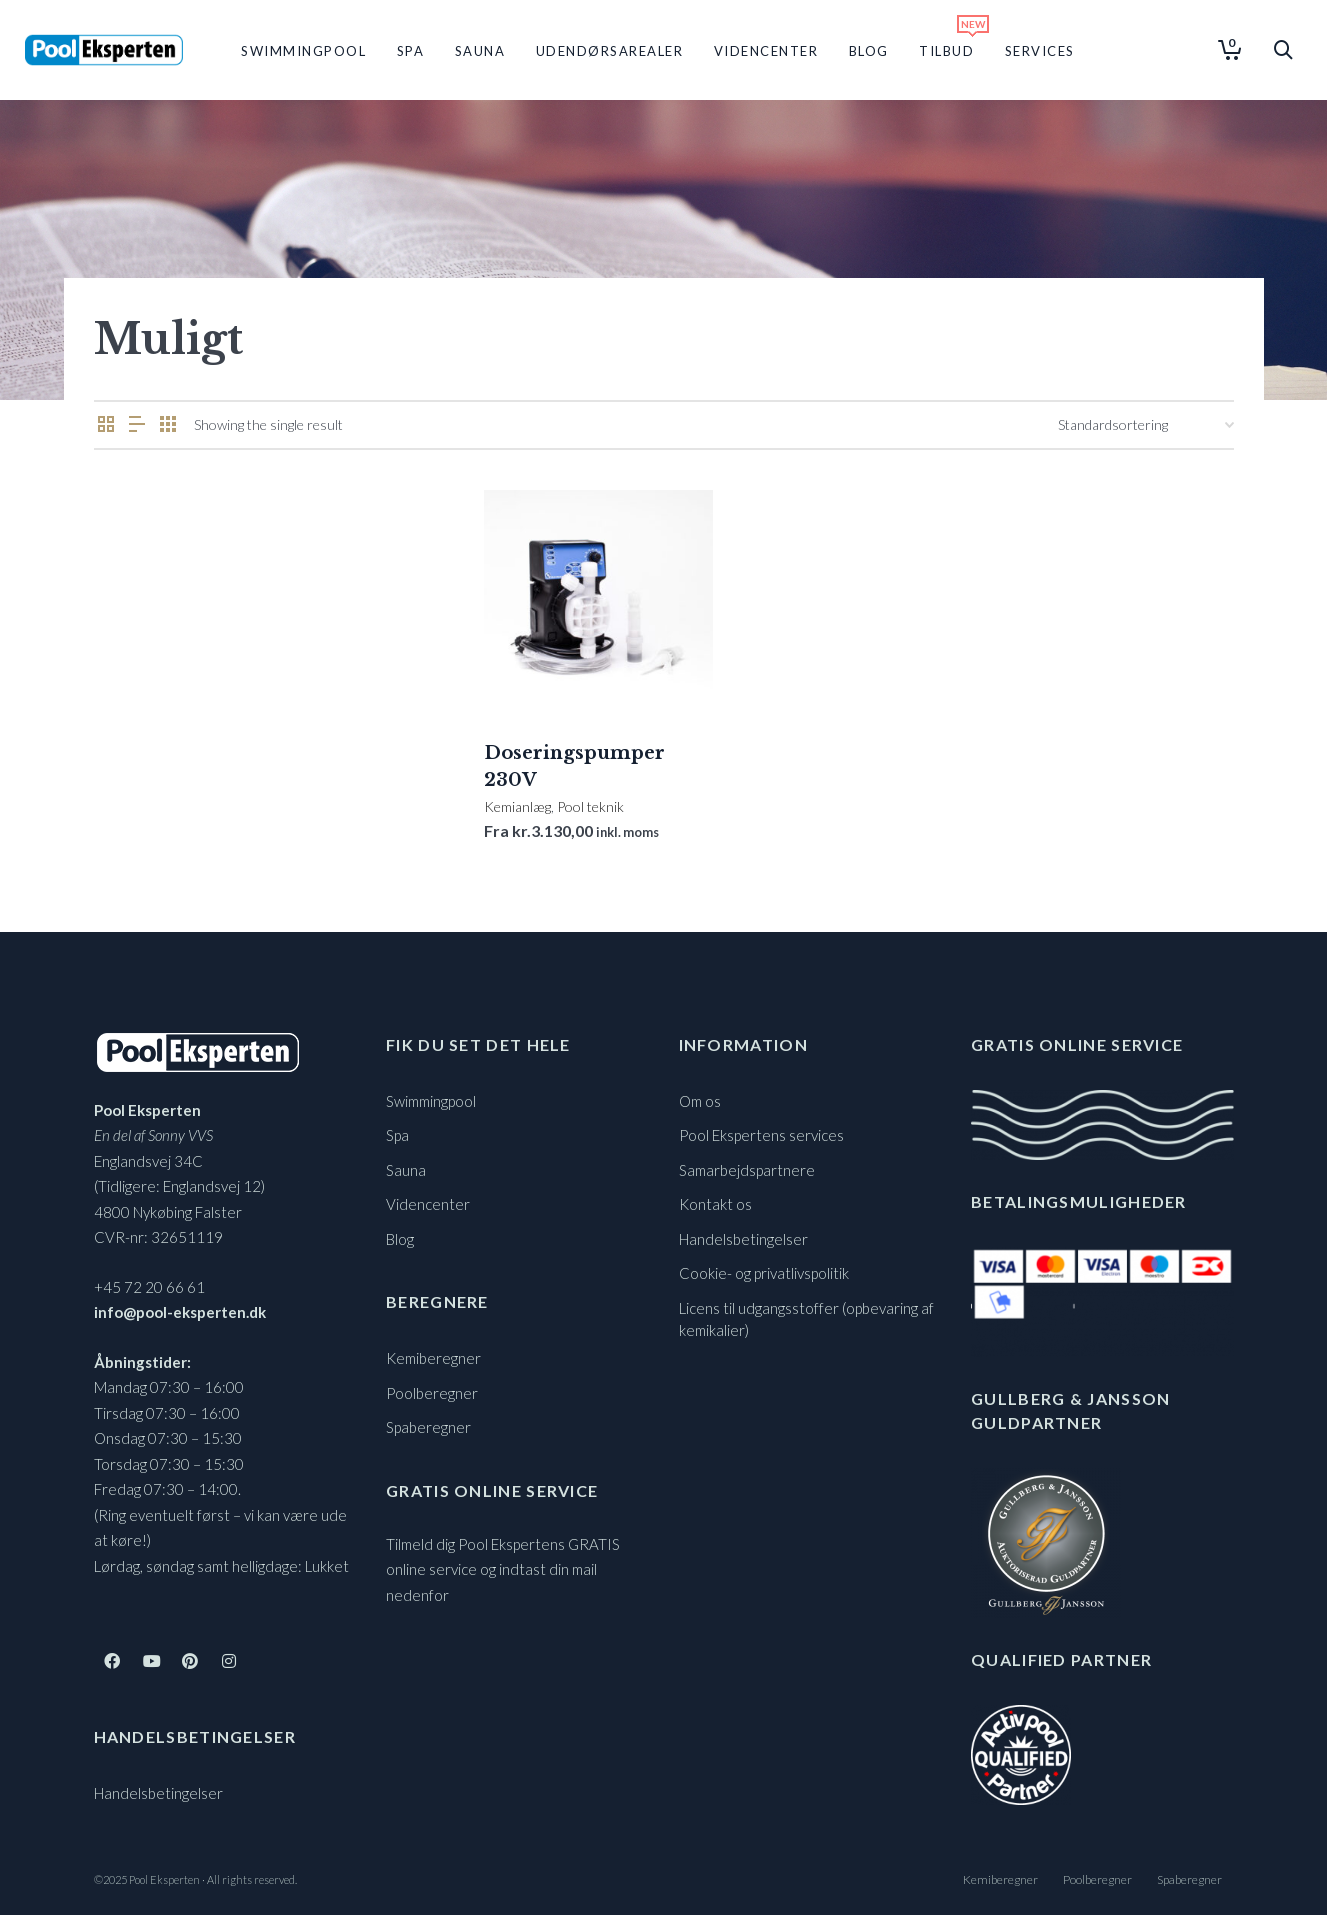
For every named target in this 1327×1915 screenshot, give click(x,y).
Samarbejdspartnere (747, 1170)
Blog (400, 1239)
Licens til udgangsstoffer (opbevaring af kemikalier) (806, 1319)
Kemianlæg (517, 806)
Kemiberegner (433, 1358)
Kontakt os (715, 1204)
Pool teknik (590, 806)
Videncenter (428, 1204)
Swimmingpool (431, 1101)
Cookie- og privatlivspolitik (764, 1273)
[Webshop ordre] (1146, 425)
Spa (397, 1135)
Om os (700, 1101)
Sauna (406, 1170)
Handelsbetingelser (158, 1793)
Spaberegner (428, 1427)
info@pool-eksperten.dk (180, 1312)
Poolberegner (432, 1393)
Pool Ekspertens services (761, 1135)
